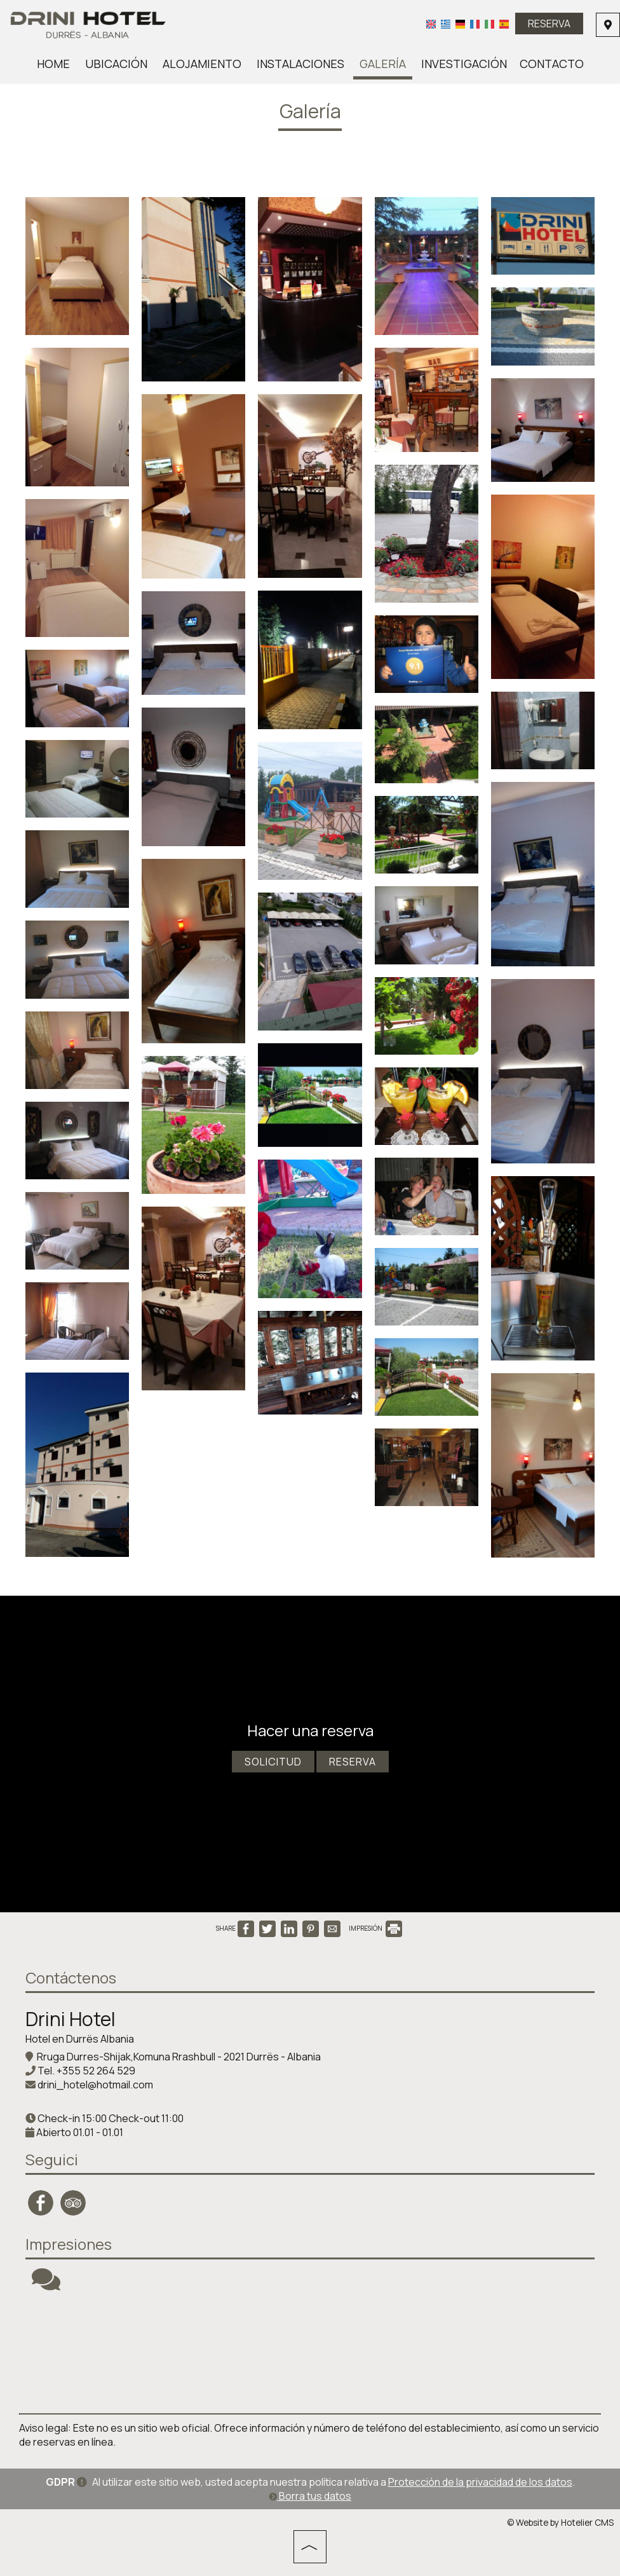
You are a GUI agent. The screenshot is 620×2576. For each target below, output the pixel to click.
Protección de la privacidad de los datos (480, 2482)
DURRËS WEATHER (310, 2353)
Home (53, 63)
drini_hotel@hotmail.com (95, 2085)
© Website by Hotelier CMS (560, 2522)
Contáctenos (70, 1977)
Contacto (552, 63)
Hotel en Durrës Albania (79, 2039)
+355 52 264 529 (96, 2071)
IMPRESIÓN (375, 1928)
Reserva (549, 24)
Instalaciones (300, 63)
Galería (383, 63)
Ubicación (116, 63)
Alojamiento (202, 63)
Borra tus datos (310, 2496)
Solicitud (273, 1762)
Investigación (464, 63)
